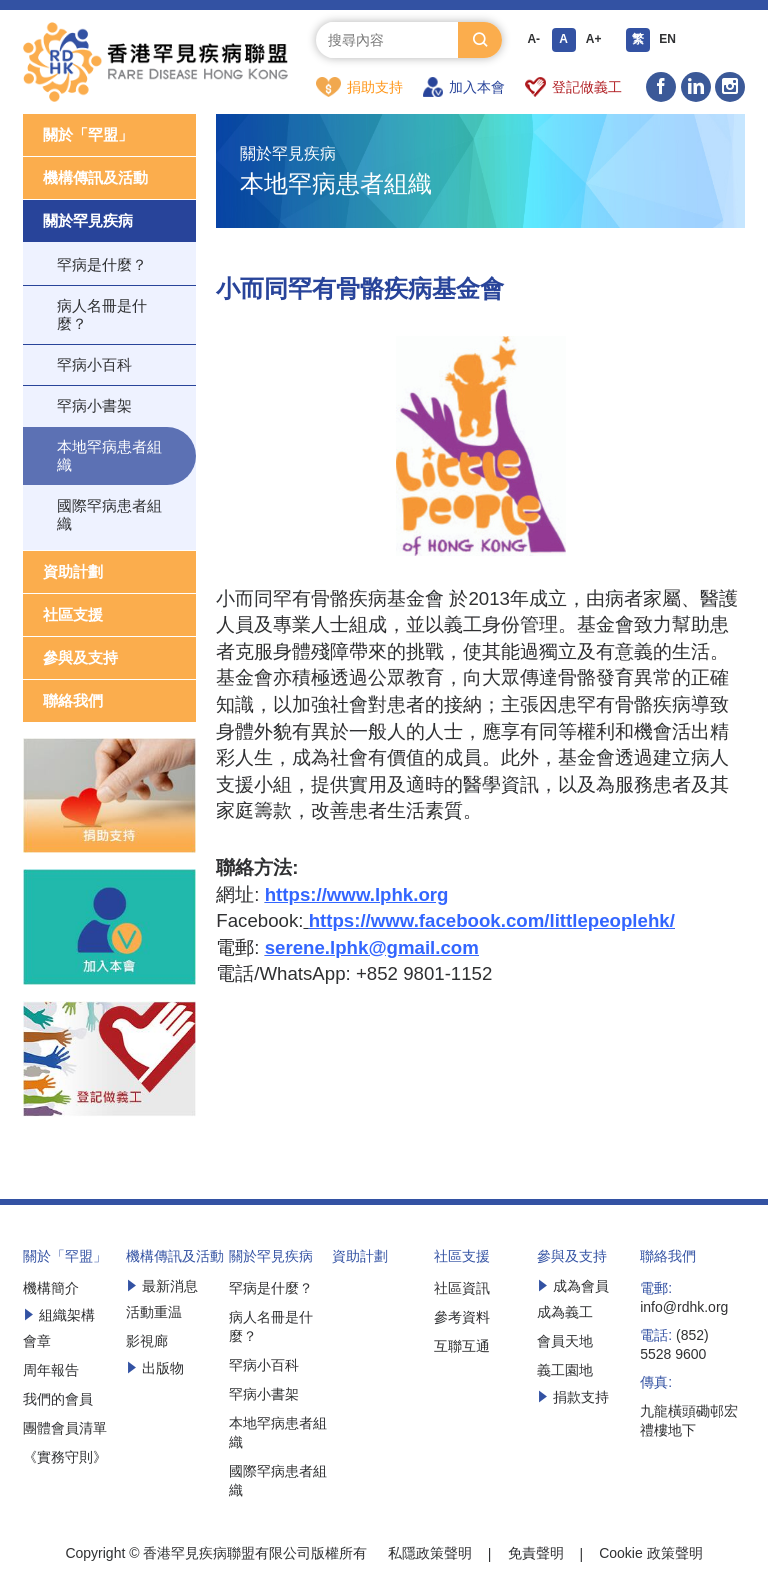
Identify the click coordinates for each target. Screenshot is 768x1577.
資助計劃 (73, 572)
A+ (594, 40)
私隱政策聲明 (430, 1554)
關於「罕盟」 (88, 135)
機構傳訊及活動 (95, 178)
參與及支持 (80, 658)
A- (533, 40)
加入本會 (464, 87)
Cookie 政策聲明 (650, 1554)
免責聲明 (536, 1554)
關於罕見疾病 (88, 221)
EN (667, 40)
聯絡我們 (73, 701)
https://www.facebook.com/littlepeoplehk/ (492, 921)
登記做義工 (573, 87)
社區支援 (73, 615)
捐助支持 (359, 87)
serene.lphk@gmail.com (372, 948)
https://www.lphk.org (357, 895)
